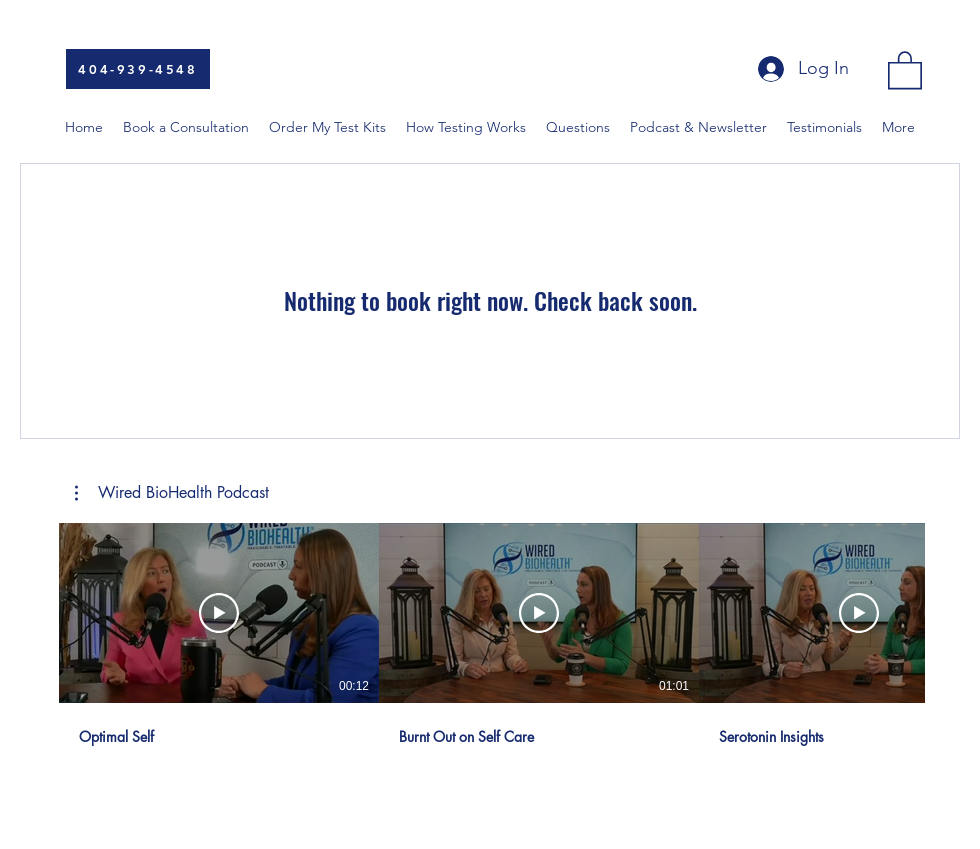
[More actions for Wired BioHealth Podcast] (172, 493)
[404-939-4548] (138, 69)
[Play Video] (219, 613)
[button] (905, 69)
